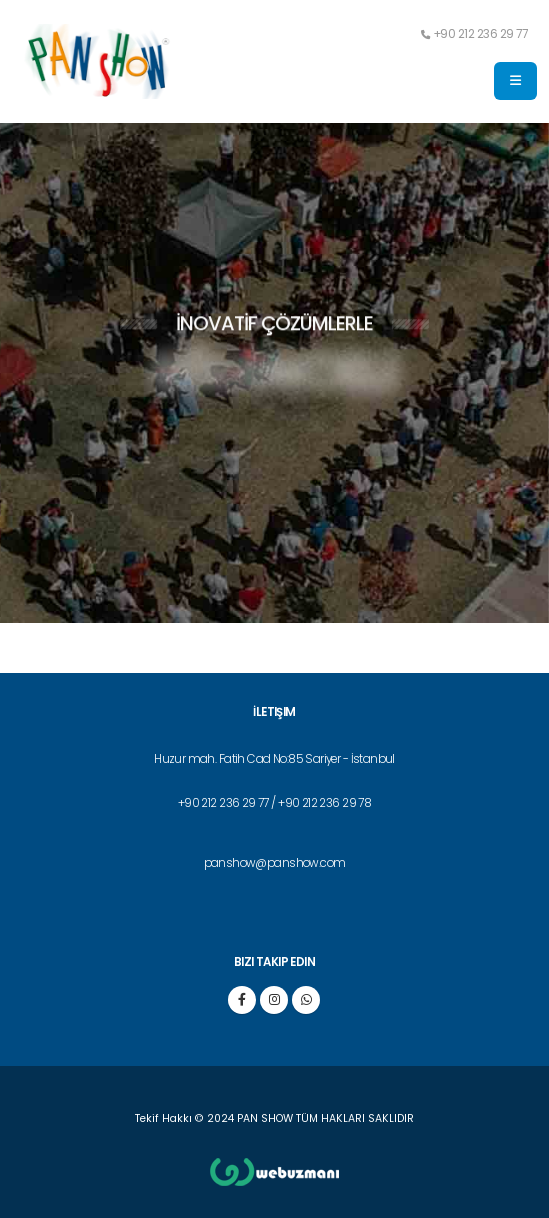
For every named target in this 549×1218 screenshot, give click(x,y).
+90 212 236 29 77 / (228, 803)
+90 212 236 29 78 (324, 803)
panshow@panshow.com (275, 863)
